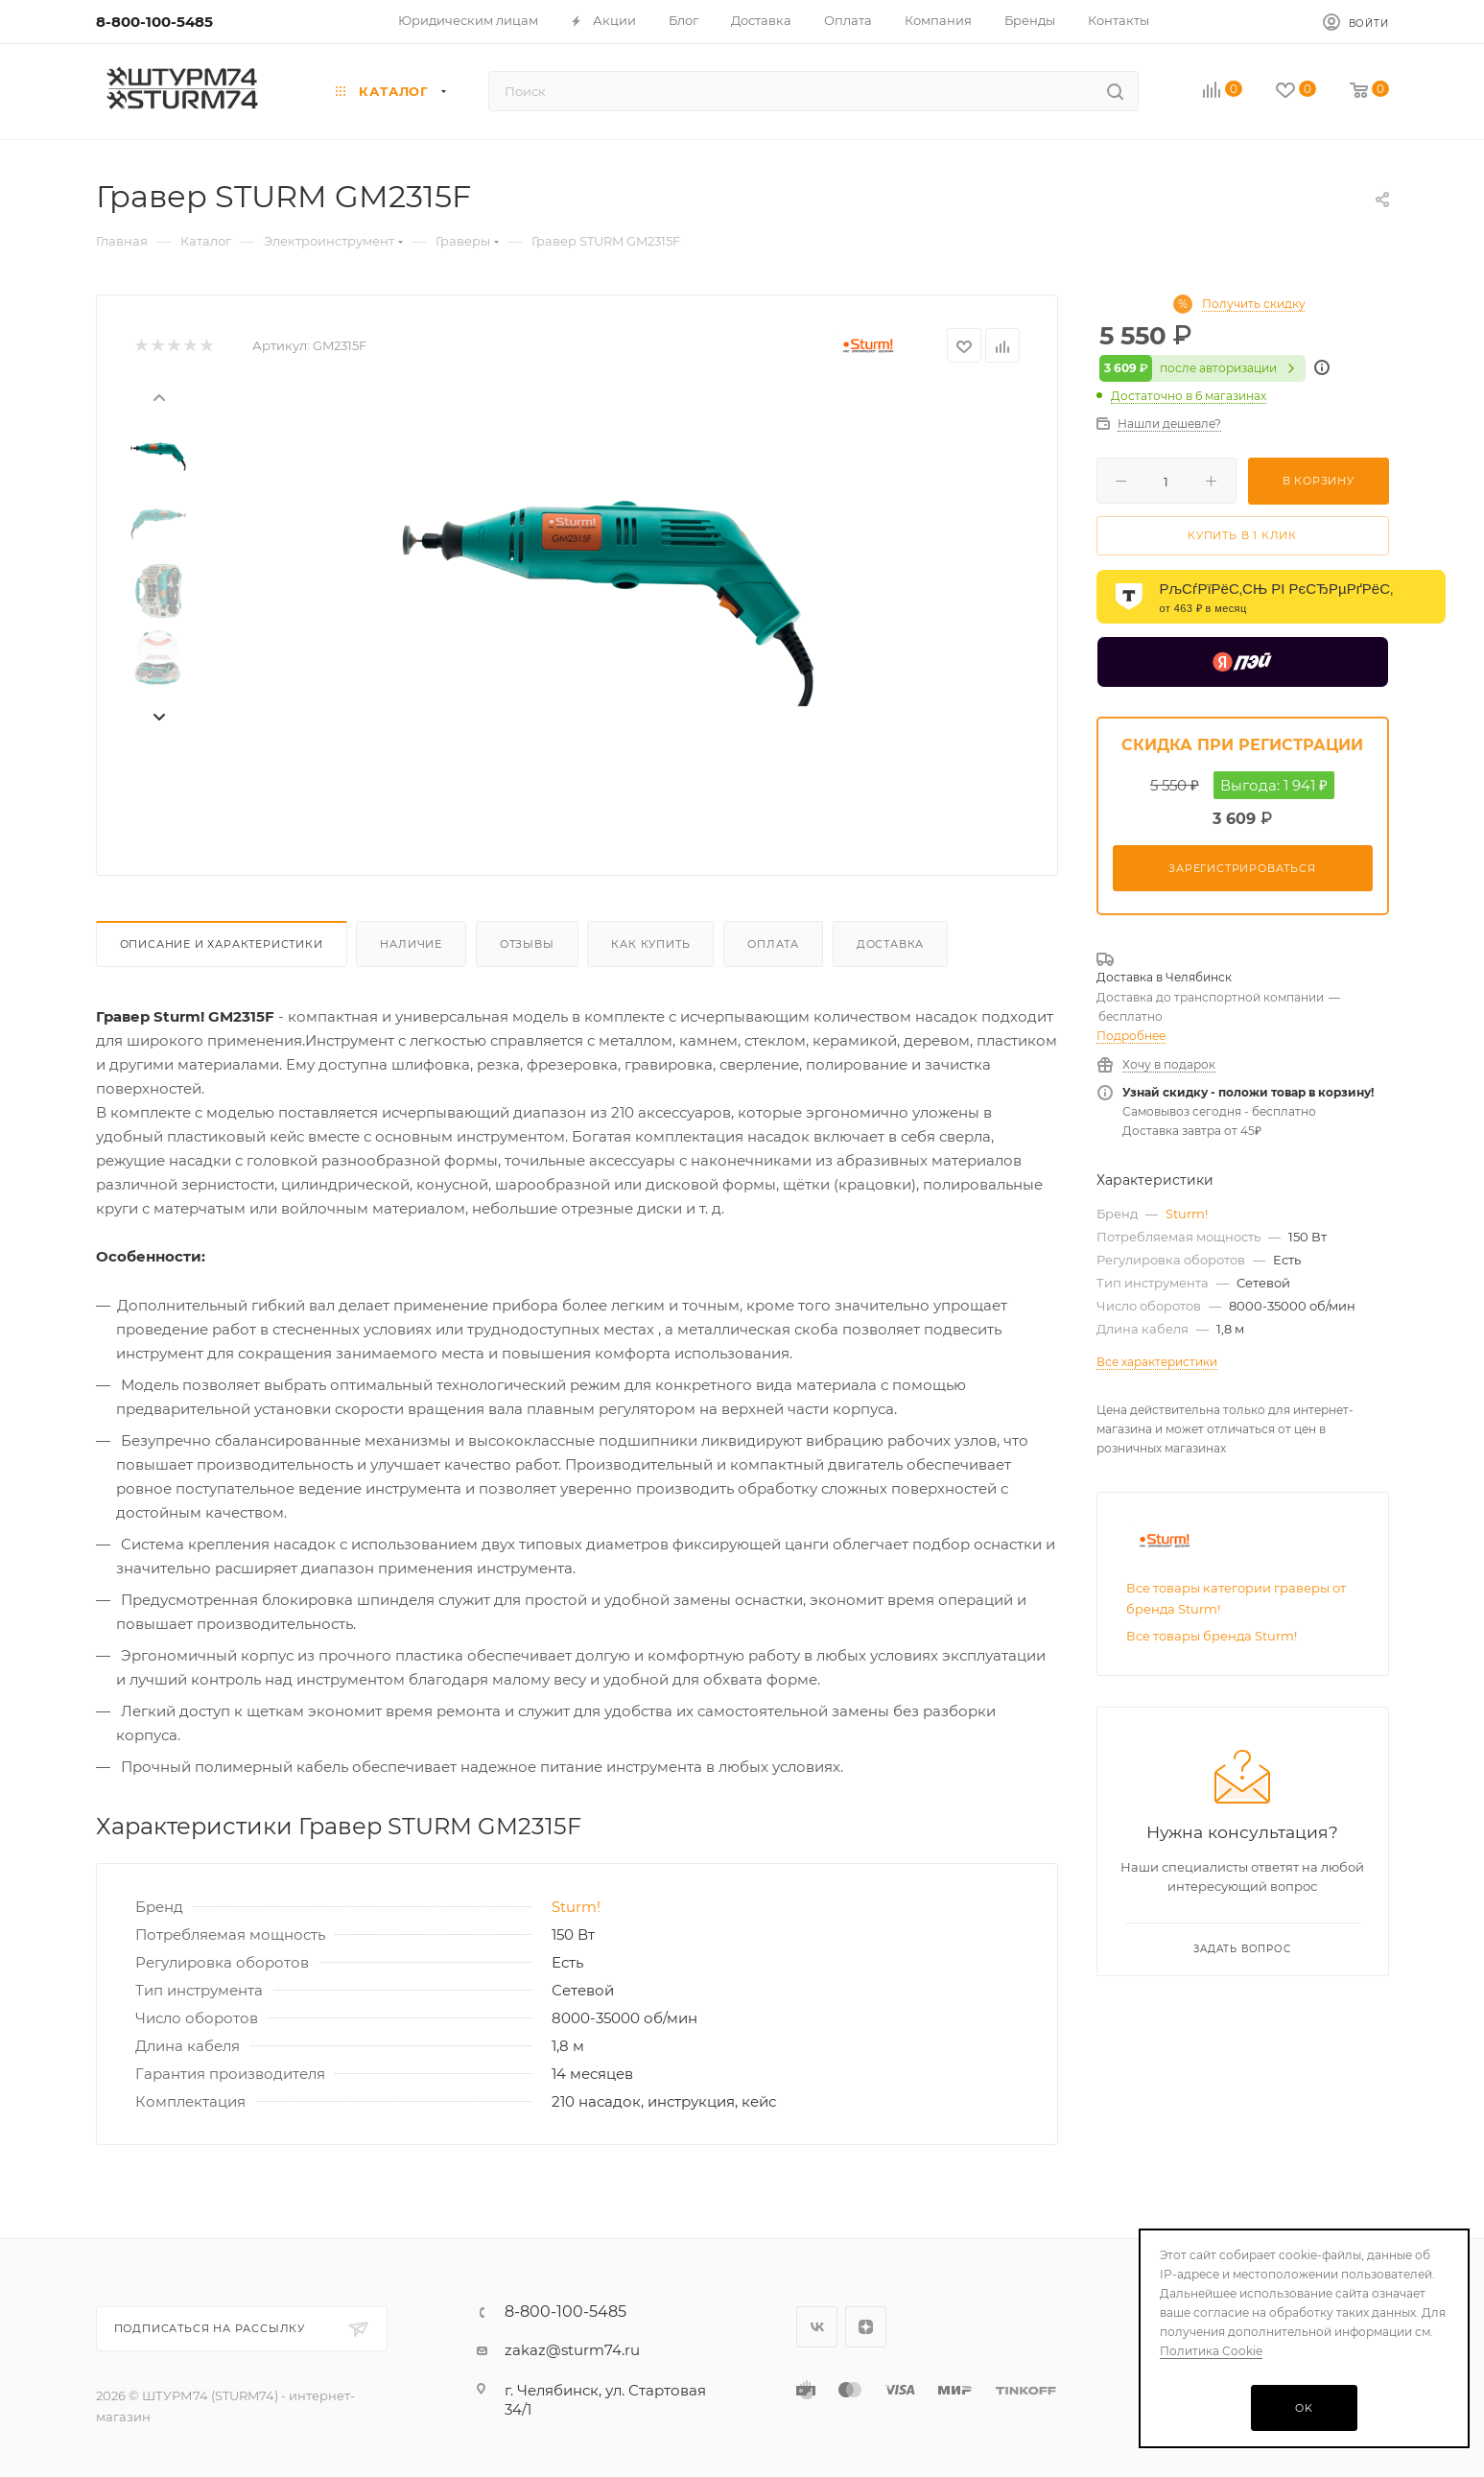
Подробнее (1131, 1035)
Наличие (411, 944)
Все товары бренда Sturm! (1211, 1635)
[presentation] (158, 396)
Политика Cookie (1211, 2351)
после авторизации (1203, 368)
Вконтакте (816, 2326)
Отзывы (527, 944)
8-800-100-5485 (154, 21)
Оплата (773, 944)
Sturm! (576, 1907)
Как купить (650, 944)
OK (1304, 2408)
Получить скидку (1254, 304)
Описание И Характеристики (221, 944)
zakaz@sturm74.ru (572, 2350)
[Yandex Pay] (1242, 662)
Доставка (890, 944)
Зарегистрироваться (1241, 868)
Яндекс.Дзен (865, 2326)
